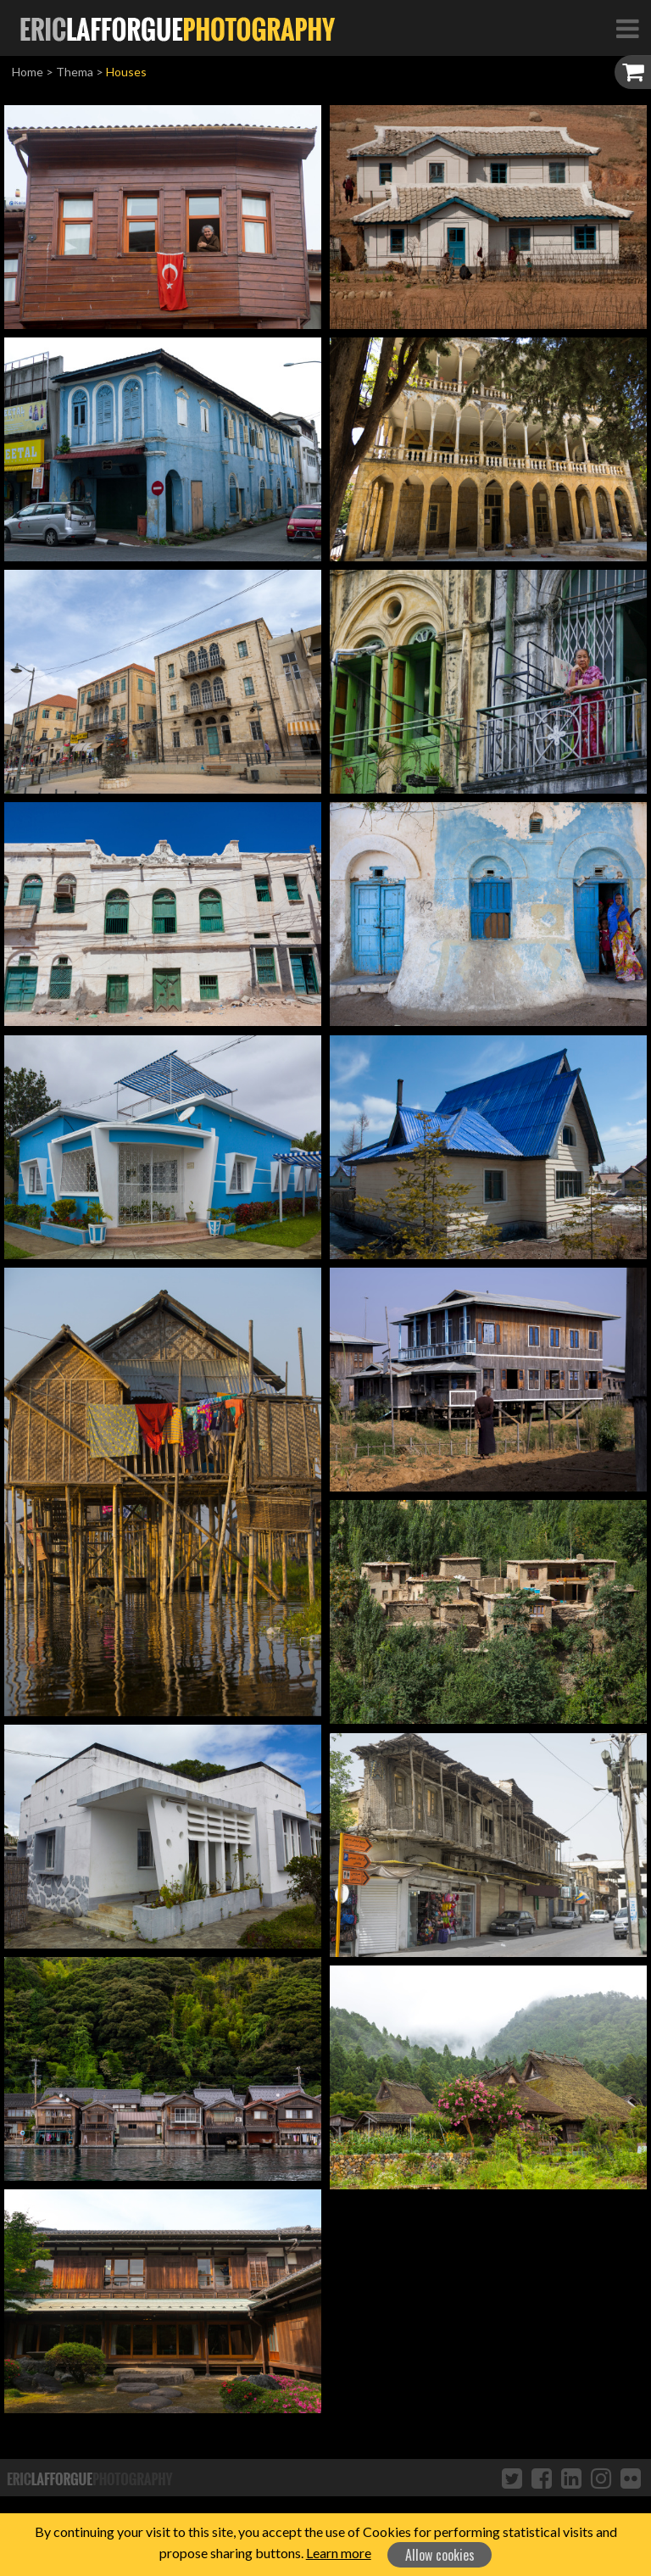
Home (27, 71)
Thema (74, 71)
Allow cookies (440, 2555)
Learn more (338, 2553)
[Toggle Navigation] (627, 28)
